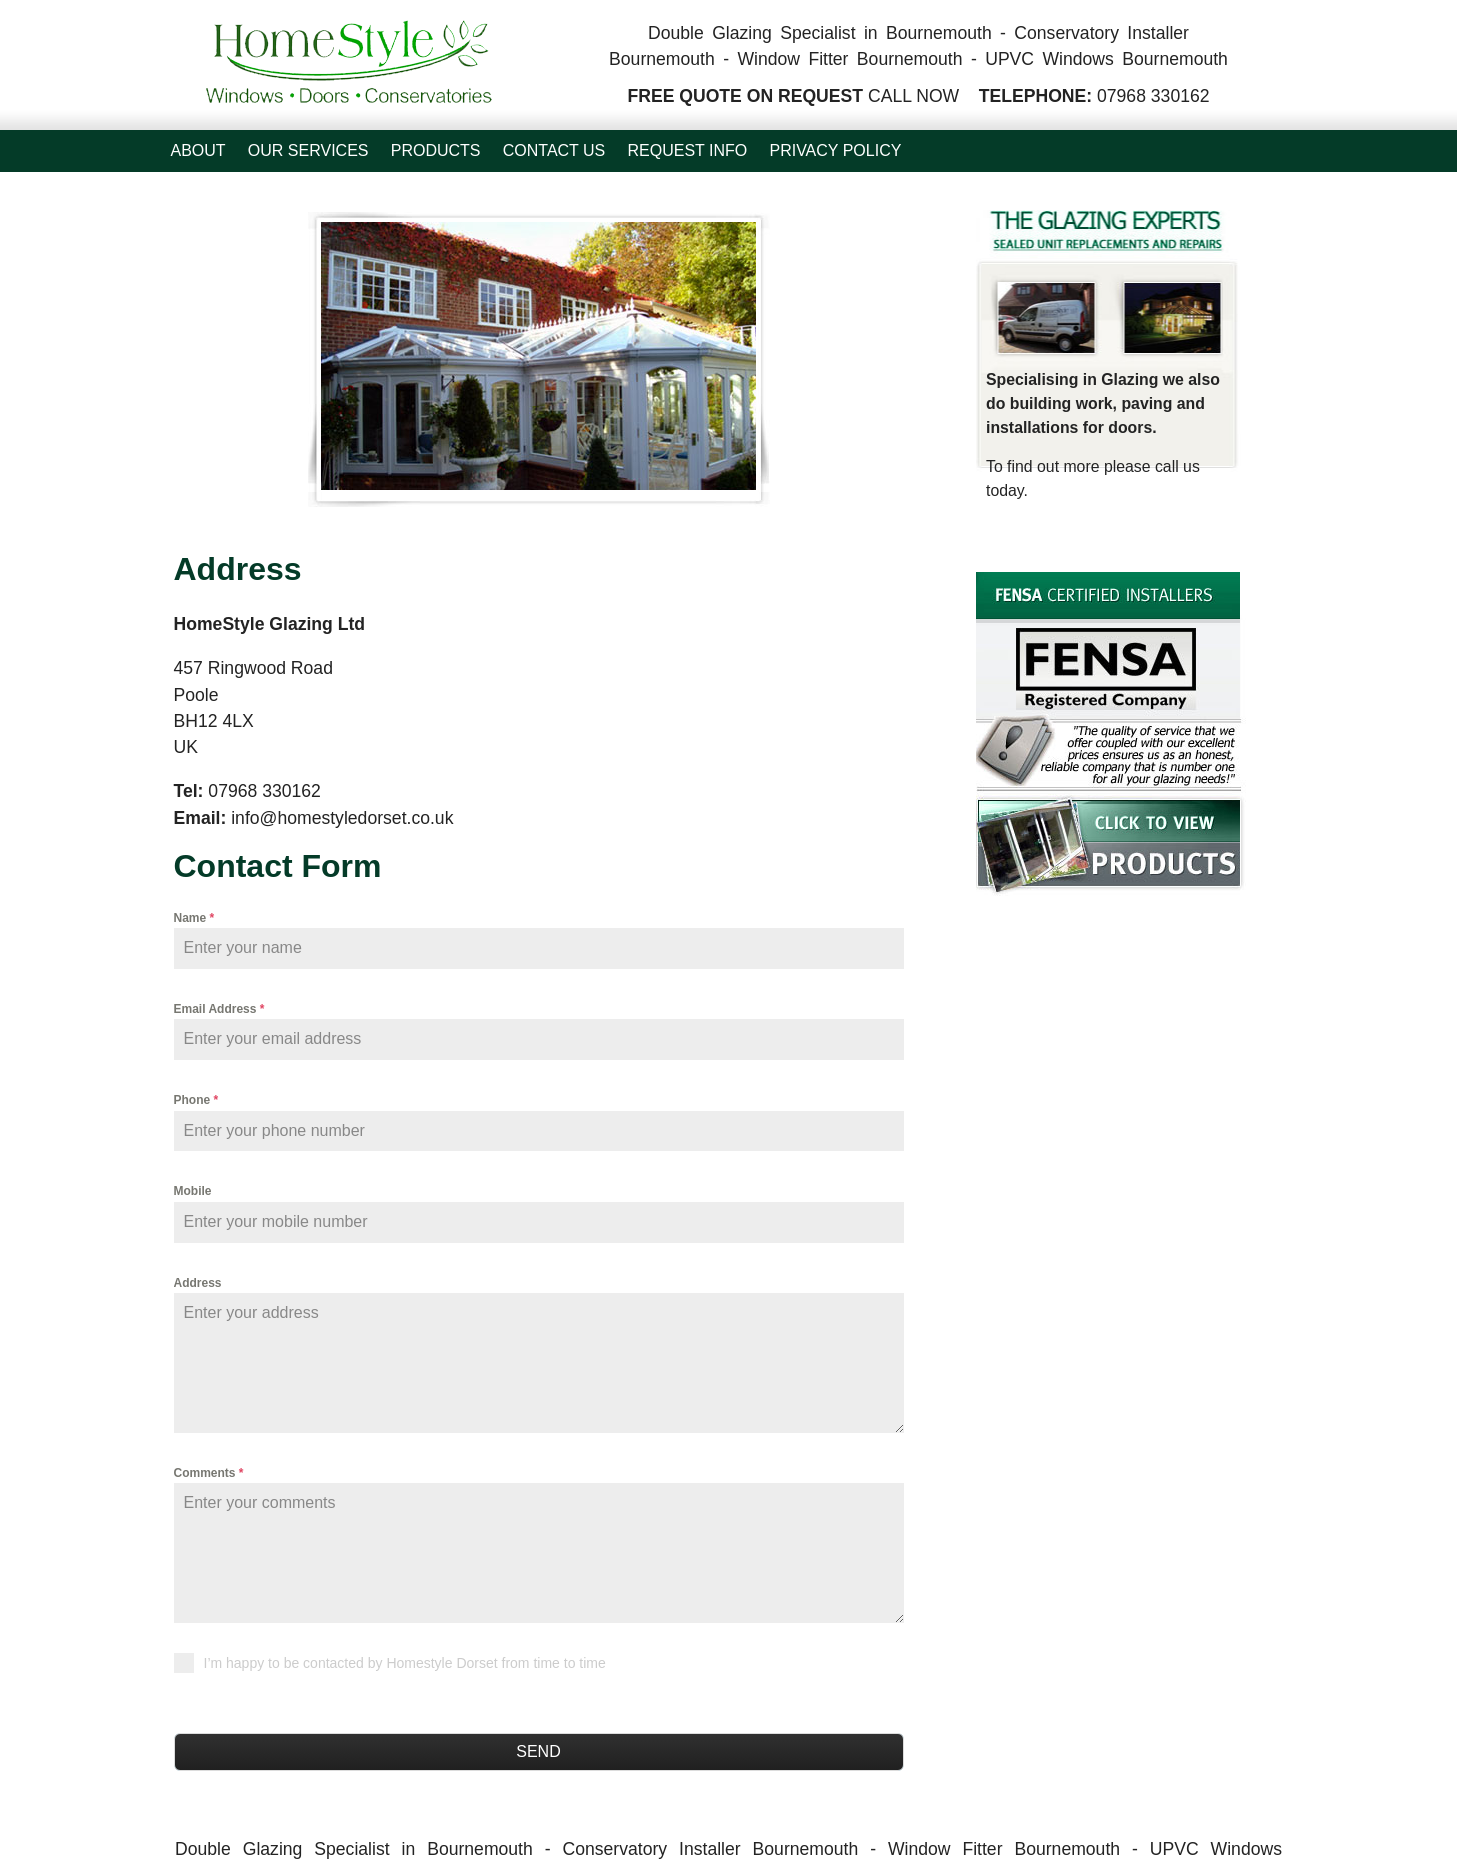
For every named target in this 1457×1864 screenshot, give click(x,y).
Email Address (219, 1009)
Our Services (308, 150)
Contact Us (554, 150)
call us (1177, 466)
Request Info (688, 150)
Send (538, 1751)
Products (436, 150)
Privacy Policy (835, 150)
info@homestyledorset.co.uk (342, 818)
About (198, 150)
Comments (209, 1473)
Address (198, 1283)
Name (194, 918)
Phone (196, 1100)
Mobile (193, 1191)
